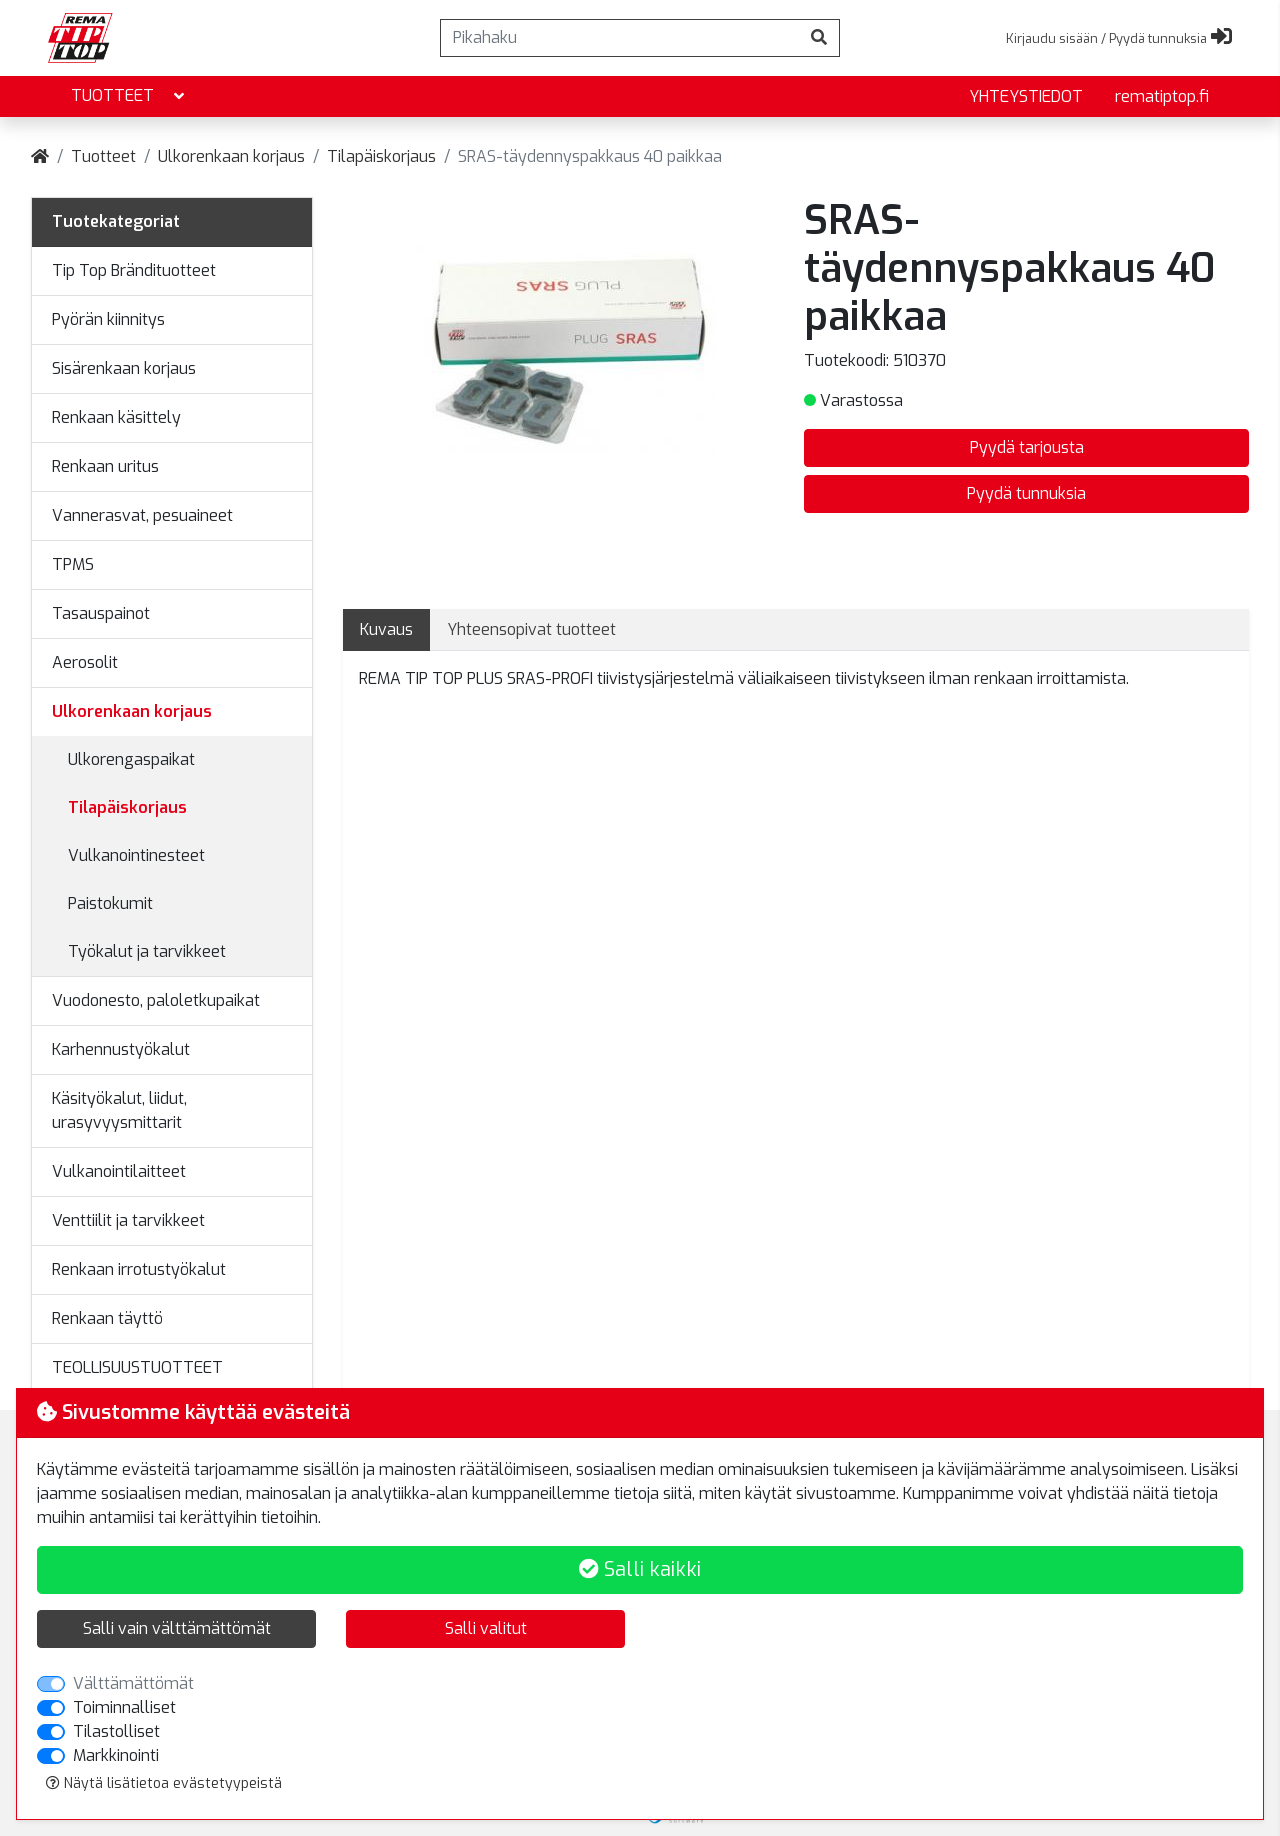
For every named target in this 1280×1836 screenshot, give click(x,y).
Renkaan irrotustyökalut (139, 1269)
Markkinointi (116, 1755)
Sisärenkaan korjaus (124, 368)
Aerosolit (85, 662)
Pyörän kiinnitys (108, 319)
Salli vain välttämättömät (177, 1628)
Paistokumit (110, 903)
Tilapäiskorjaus (381, 156)
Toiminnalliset (124, 1707)
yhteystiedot (1026, 96)
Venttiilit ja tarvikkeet (128, 1220)
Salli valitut (486, 1628)
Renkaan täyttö (107, 1318)
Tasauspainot (101, 613)
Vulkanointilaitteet (119, 1171)
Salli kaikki (640, 1569)
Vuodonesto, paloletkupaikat (156, 1000)
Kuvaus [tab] (386, 629)
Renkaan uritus (105, 466)
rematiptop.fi (1162, 96)
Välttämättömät (133, 1683)
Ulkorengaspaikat (131, 759)
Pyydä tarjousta (1027, 447)
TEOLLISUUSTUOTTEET (137, 1367)
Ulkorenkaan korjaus (231, 156)
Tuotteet (129, 96)
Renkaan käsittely (116, 417)
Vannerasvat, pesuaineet (142, 515)
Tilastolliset (116, 1731)
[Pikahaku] (620, 38)
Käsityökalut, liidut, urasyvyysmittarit (119, 1110)
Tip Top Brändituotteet (134, 270)
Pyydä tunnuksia (1026, 493)
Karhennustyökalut (121, 1049)
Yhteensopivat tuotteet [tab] (531, 629)
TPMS (73, 564)
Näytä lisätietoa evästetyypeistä (164, 1783)
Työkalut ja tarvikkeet (147, 951)
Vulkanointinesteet (136, 855)
